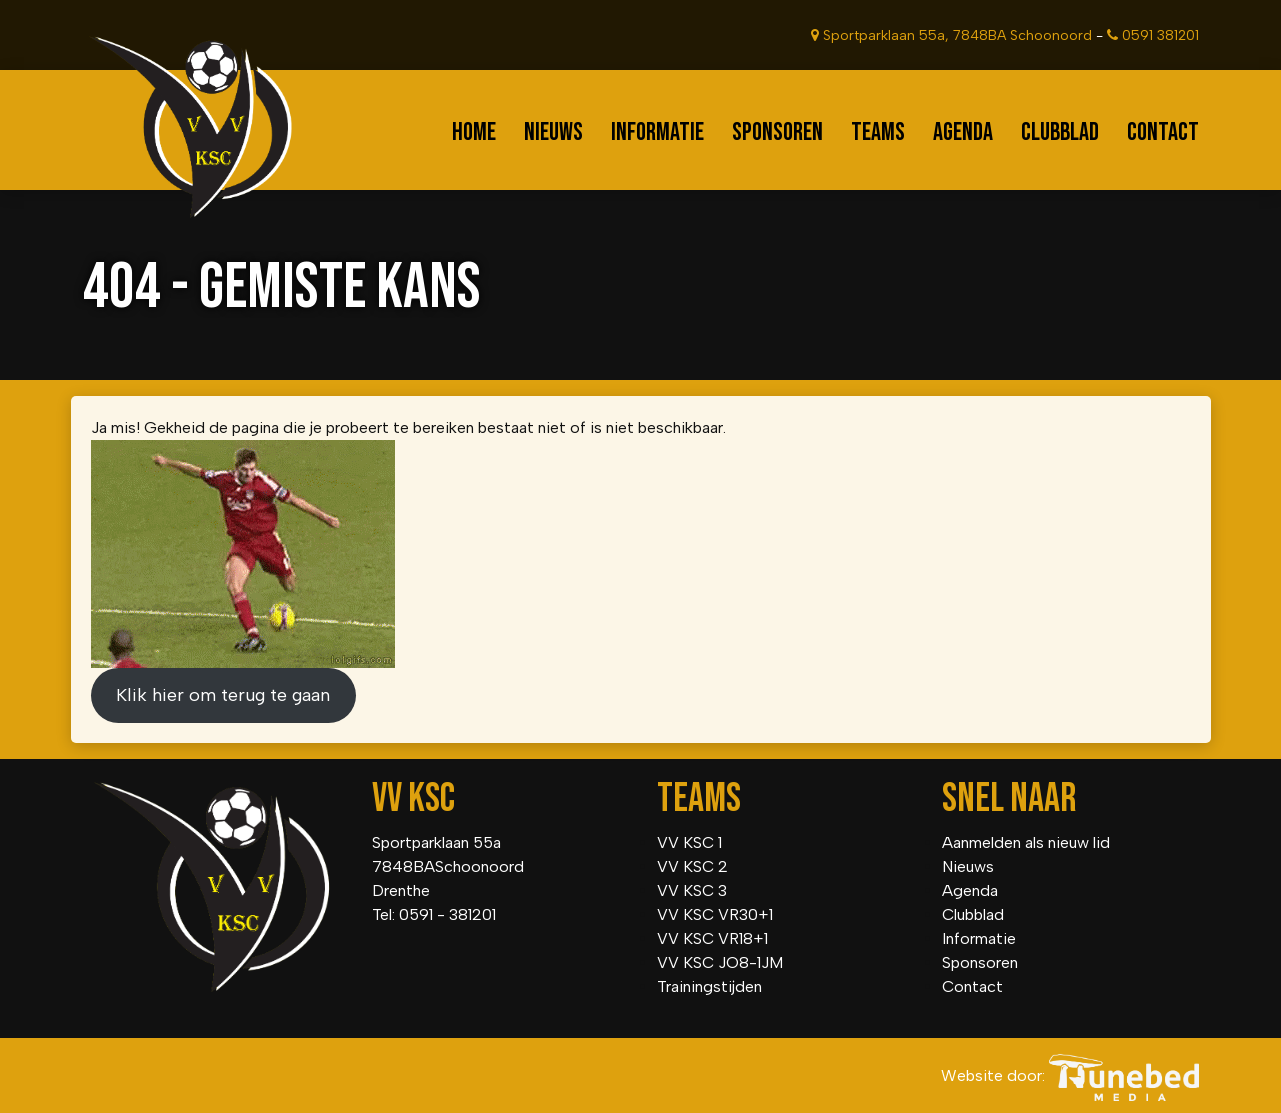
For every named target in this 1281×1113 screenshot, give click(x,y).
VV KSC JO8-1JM (720, 962)
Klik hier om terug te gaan (223, 695)
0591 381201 (1153, 35)
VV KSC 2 (692, 866)
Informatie (657, 132)
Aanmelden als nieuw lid (1026, 842)
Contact (1163, 132)
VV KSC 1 (689, 842)
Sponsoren (777, 132)
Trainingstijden (709, 986)
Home (474, 132)
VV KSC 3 (692, 890)
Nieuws (553, 132)
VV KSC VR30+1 (715, 914)
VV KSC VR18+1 (712, 938)
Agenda (963, 132)
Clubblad (1060, 132)
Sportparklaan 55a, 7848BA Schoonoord (951, 35)
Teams (878, 132)
